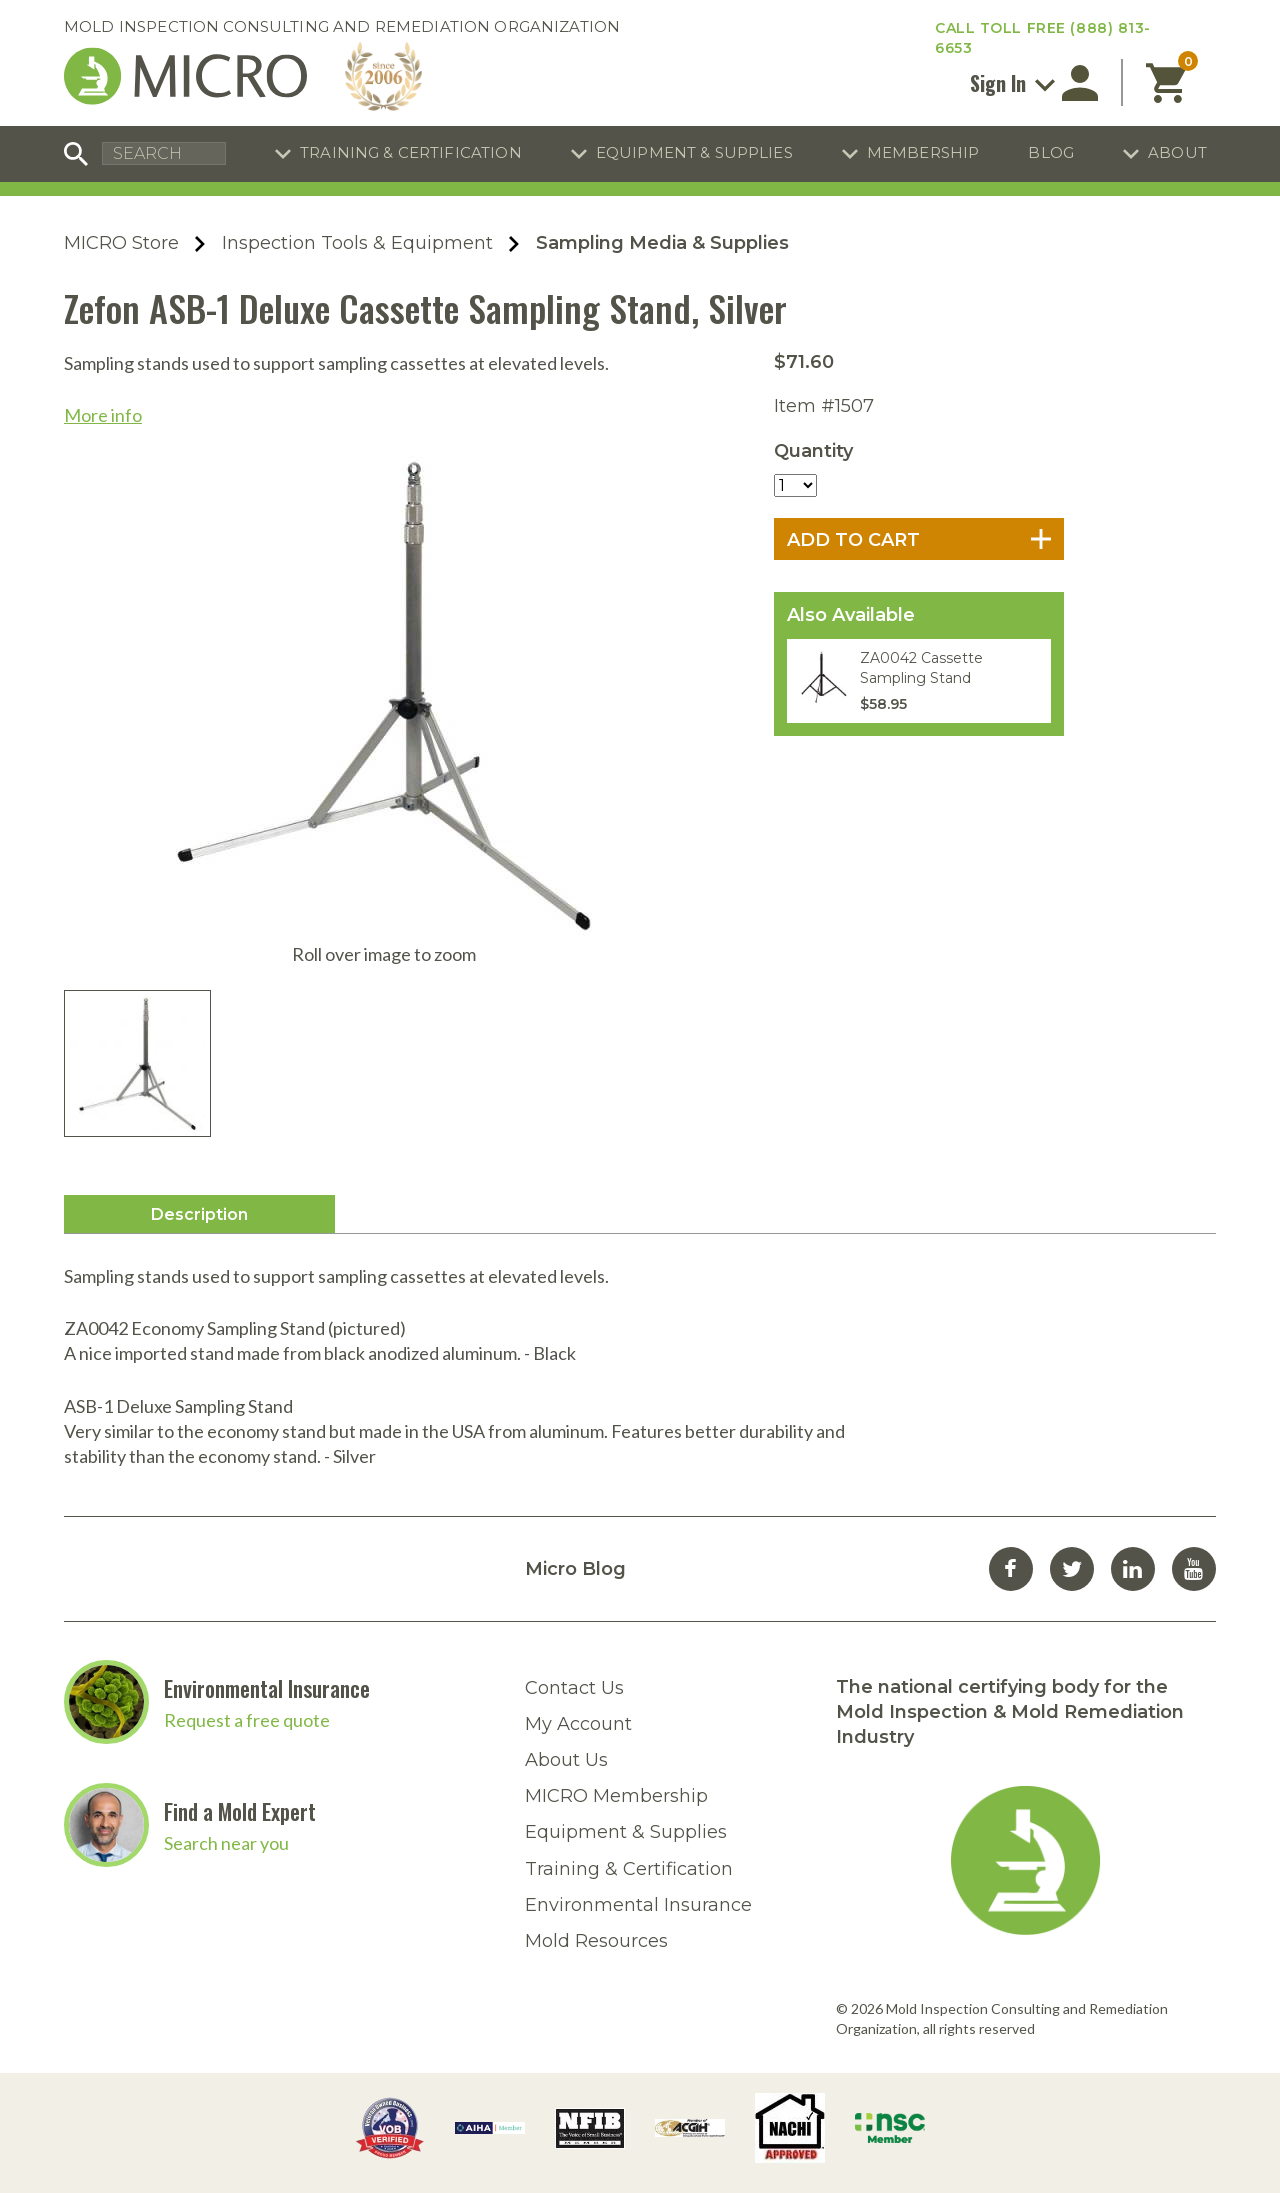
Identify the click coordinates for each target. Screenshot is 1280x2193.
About (1177, 152)
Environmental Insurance (267, 1688)
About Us (566, 1760)
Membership (923, 152)
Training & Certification (411, 152)
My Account (578, 1724)
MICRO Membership (616, 1796)
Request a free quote (247, 1720)
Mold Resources (596, 1941)
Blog (1051, 152)
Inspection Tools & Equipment (357, 243)
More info (103, 415)
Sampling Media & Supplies (662, 243)
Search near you (226, 1843)
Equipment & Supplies (694, 152)
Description (199, 1214)
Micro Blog (575, 1569)
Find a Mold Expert (240, 1811)
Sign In (1012, 83)
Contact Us (574, 1688)
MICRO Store (121, 243)
